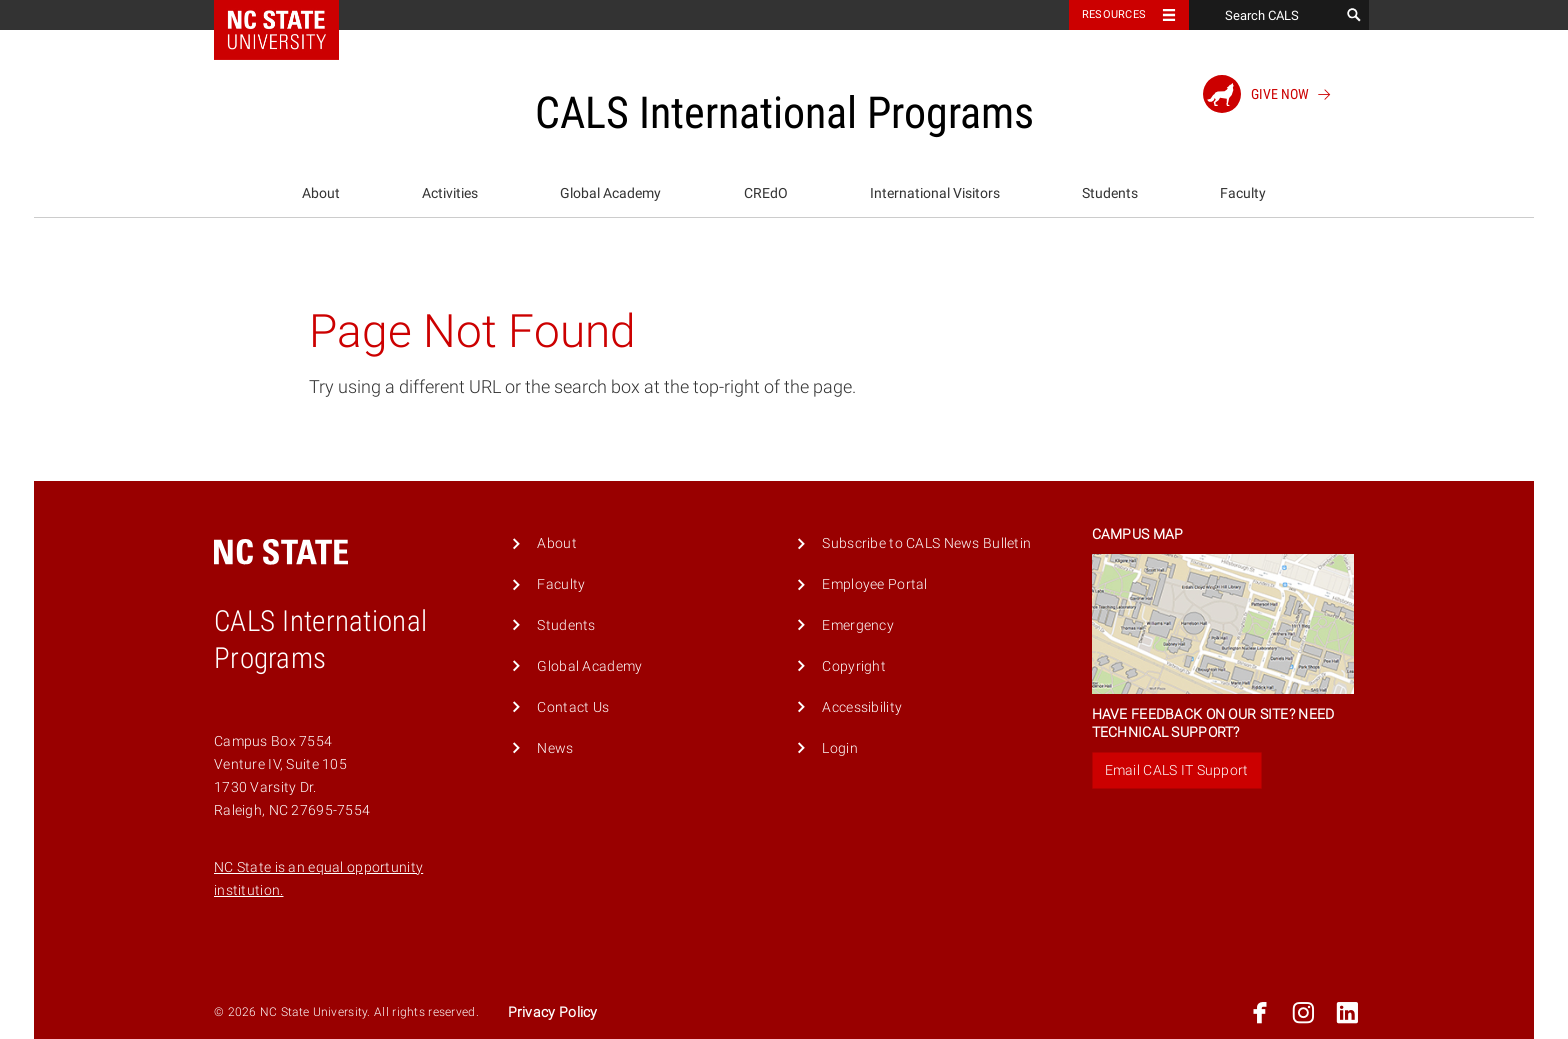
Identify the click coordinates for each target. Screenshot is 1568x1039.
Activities (450, 193)
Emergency (858, 625)
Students (1110, 193)
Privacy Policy (553, 1012)
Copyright (854, 666)
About (321, 193)
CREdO (766, 193)
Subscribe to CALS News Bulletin (926, 543)
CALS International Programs (784, 113)
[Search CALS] (1264, 15)
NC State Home (289, 15)
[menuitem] (320, 194)
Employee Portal (874, 584)
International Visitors (935, 193)
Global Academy (610, 193)
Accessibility (862, 707)
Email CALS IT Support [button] (1177, 770)
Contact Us (573, 707)
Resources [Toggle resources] (1114, 14)
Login (839, 748)
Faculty (1243, 193)
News (555, 748)
